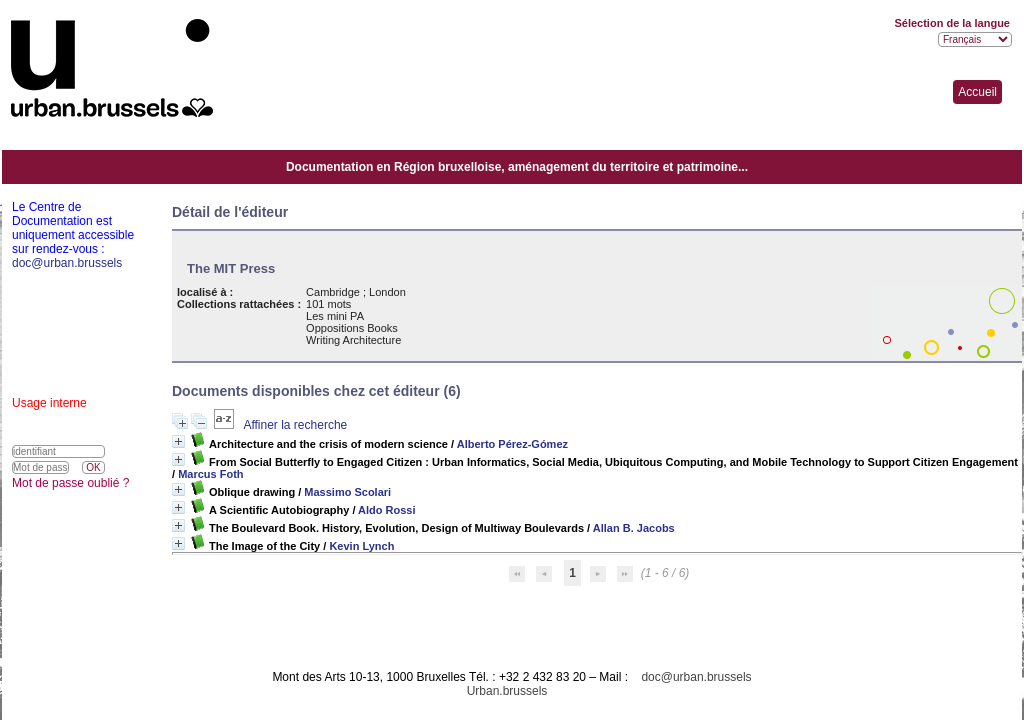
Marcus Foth (210, 474)
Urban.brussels (507, 691)
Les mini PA (335, 316)
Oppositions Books (352, 328)
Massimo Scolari (347, 492)
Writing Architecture (353, 340)
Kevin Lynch (361, 546)
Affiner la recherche (295, 425)
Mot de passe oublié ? (70, 483)
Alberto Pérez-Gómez (512, 444)
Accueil (977, 92)
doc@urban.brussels (696, 677)
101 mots (328, 304)
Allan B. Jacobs (634, 528)
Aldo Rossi (386, 510)
